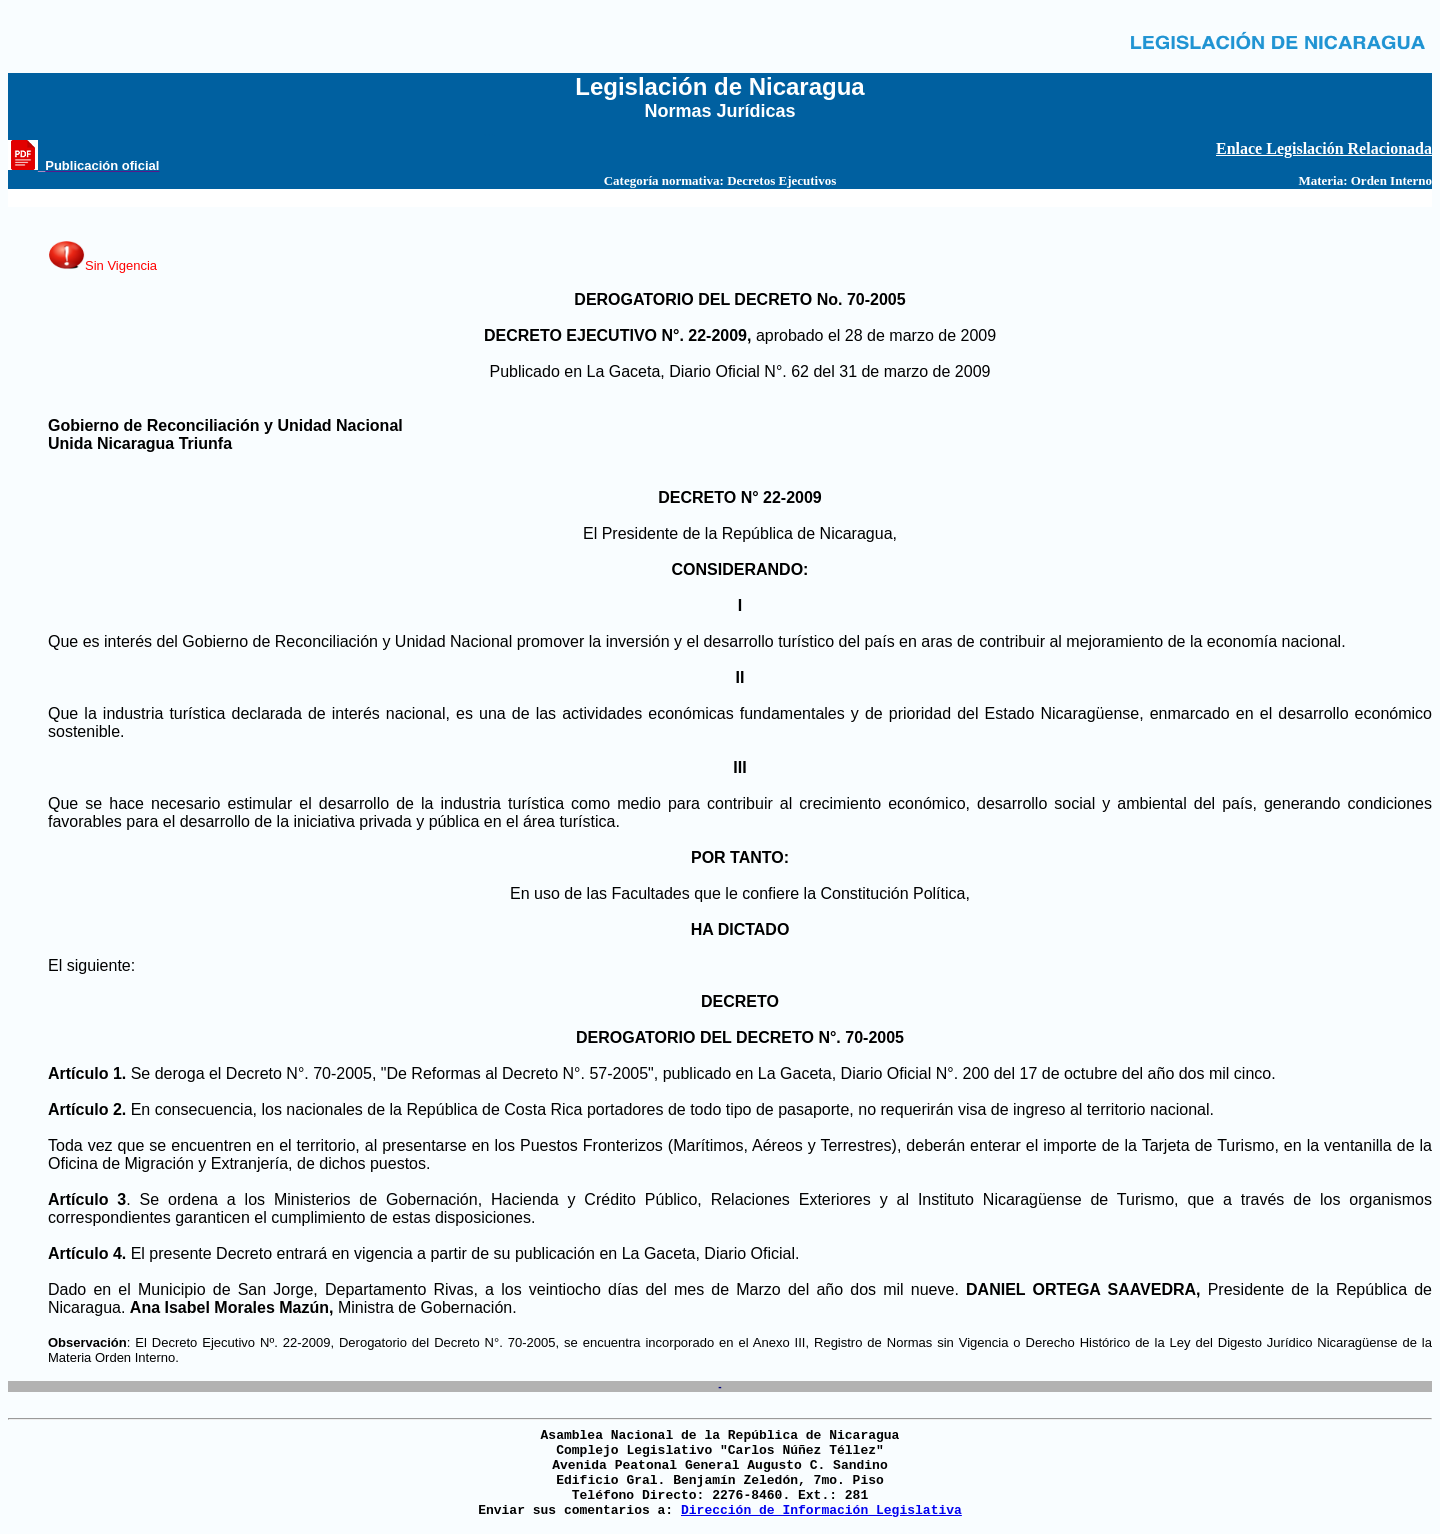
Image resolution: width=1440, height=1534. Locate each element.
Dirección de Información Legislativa (821, 1510)
